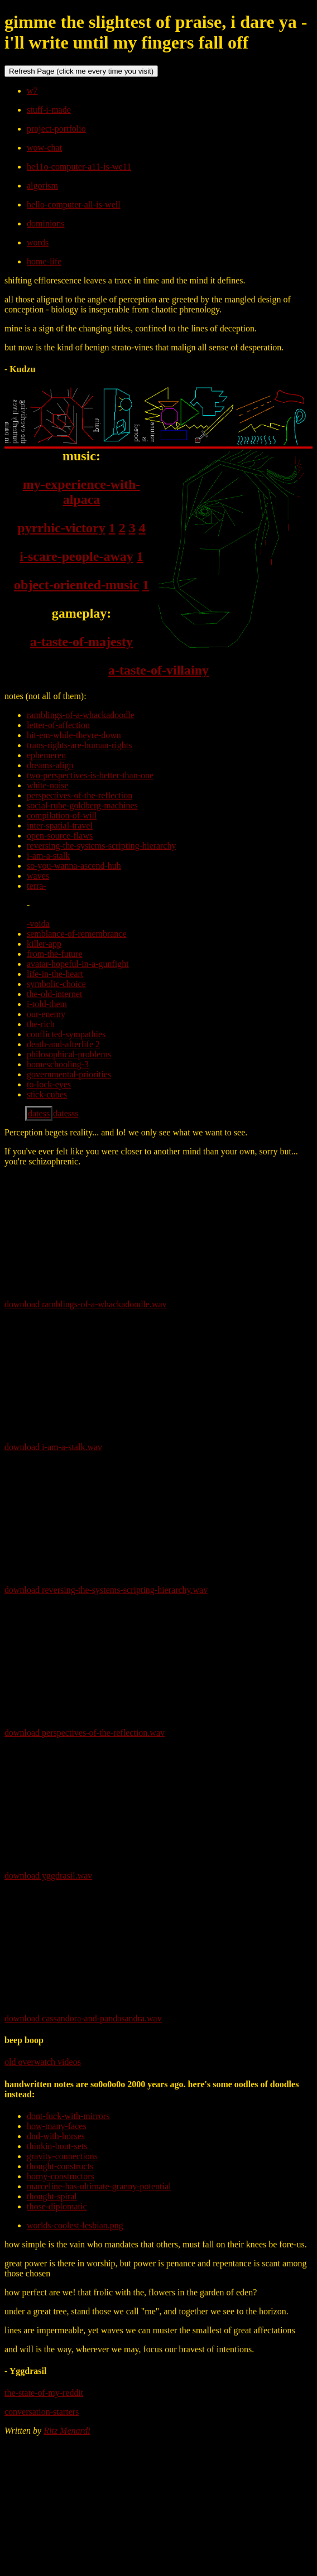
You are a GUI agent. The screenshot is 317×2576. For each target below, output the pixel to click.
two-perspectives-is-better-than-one (90, 775)
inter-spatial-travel (60, 825)
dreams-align (50, 765)
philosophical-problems (69, 1054)
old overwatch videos (42, 2062)
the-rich (41, 1024)
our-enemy (46, 1014)
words (38, 242)
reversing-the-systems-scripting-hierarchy (101, 845)
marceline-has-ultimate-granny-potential (99, 2186)
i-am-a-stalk (48, 855)
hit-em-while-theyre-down (74, 735)
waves (38, 875)
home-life (44, 261)
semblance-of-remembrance (77, 933)
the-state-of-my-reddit (43, 2392)
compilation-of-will (62, 815)
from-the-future (55, 954)
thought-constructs (60, 2166)
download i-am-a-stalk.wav (53, 1447)
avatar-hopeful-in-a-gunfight (78, 964)
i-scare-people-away (76, 556)
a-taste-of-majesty (81, 641)
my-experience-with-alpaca (82, 492)
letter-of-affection (58, 725)
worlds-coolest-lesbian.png (75, 2225)
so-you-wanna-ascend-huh (74, 865)
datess (39, 1113)
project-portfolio (56, 128)
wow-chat (44, 147)
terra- (36, 885)
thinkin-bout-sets (57, 2146)
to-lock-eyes (49, 1084)
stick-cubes (47, 1094)
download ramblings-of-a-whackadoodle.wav (85, 1304)
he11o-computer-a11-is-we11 (79, 166)
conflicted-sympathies (66, 1034)
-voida (38, 923)
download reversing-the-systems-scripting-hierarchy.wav (106, 1590)
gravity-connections (62, 2156)
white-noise (48, 785)
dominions (46, 223)
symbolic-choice (56, 984)
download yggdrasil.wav (48, 1875)
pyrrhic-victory (61, 528)
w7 (32, 90)
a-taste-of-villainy (158, 670)
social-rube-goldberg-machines (82, 805)
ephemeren (46, 755)
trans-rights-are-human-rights (79, 745)
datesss (65, 1113)
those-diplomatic (57, 2206)
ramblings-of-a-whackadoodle (81, 715)
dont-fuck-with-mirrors (68, 2116)
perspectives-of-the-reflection (79, 795)
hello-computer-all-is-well (74, 204)
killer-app (44, 943)
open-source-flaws (60, 835)
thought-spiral (52, 2196)
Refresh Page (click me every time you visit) (81, 71)
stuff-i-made (49, 109)
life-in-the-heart (55, 974)
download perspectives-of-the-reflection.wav (84, 1732)
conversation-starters (41, 2411)
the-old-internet (55, 994)
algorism (42, 185)
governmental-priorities (69, 1074)
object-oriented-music (76, 584)
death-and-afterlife (60, 1044)
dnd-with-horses (56, 2136)
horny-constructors (60, 2176)
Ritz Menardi (67, 2430)
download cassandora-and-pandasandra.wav (83, 2018)
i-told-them (47, 1004)
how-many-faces (57, 2126)
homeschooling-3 (58, 1064)
